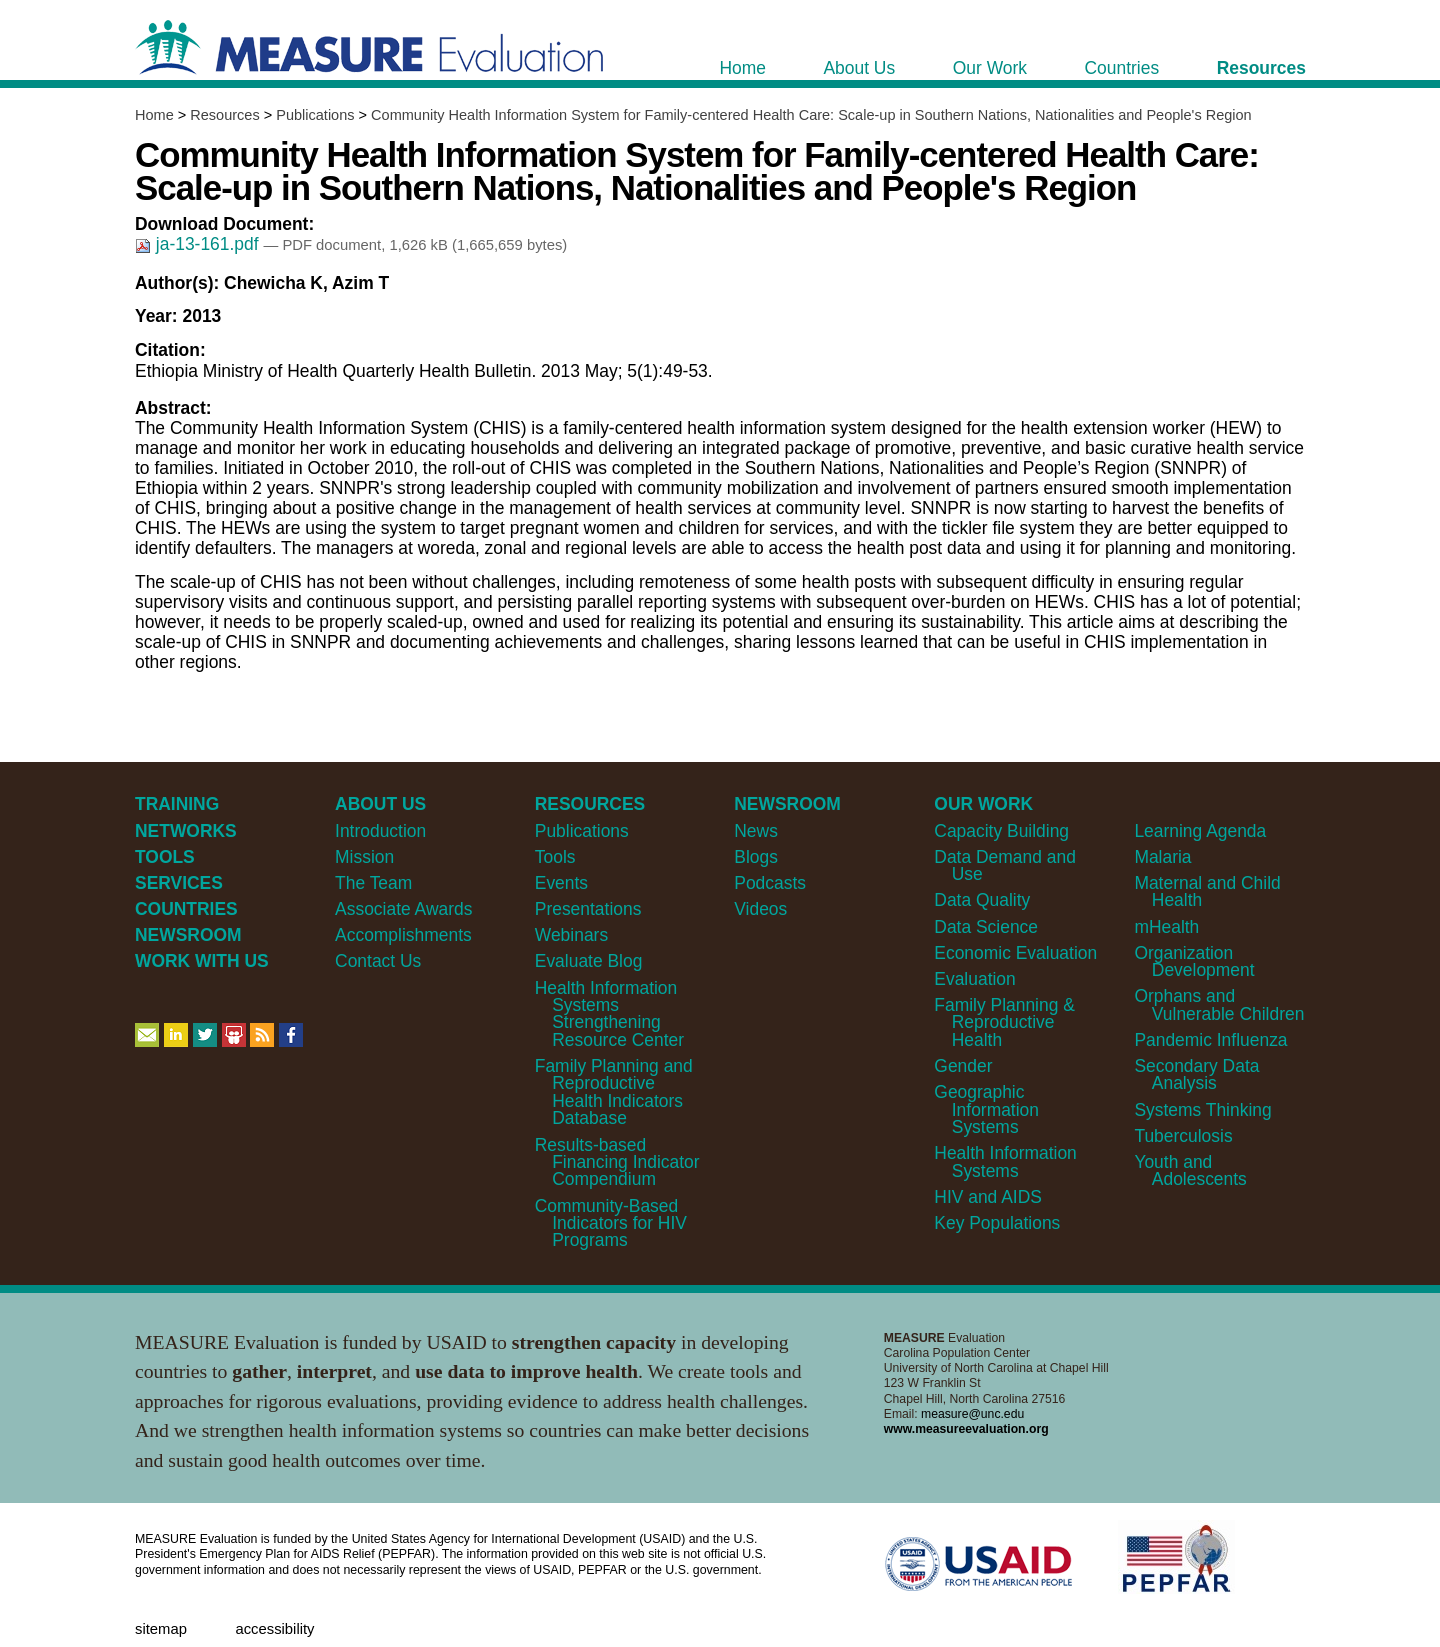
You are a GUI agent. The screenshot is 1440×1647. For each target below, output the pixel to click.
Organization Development (1194, 961)
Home (154, 115)
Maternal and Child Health (1207, 891)
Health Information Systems (1005, 1161)
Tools (555, 857)
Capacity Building (1001, 831)
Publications (315, 115)
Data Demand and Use (1005, 865)
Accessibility (274, 1629)
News (756, 831)
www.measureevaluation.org (966, 1429)
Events (561, 883)
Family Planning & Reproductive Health (1004, 1022)
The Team (373, 883)
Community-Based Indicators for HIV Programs (611, 1223)
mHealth (1166, 927)
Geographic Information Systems (986, 1109)
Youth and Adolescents (1190, 1170)
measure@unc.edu (972, 1414)
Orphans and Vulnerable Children (1219, 1004)
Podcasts (770, 883)
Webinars (571, 935)
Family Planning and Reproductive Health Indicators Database (614, 1092)
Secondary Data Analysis (1196, 1074)
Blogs (756, 857)
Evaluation (974, 979)
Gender (963, 1066)
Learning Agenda (1200, 831)
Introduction (380, 831)
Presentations (588, 909)
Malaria (1162, 857)
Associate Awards (403, 909)
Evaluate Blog (589, 961)
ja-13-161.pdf (199, 244)
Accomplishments (403, 935)
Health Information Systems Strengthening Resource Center (609, 1014)
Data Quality (982, 900)
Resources (224, 115)
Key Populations (997, 1223)
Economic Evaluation (1015, 953)
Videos (760, 909)
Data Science (986, 927)
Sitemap (161, 1629)
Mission (364, 857)
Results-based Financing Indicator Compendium (617, 1162)
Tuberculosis (1183, 1136)
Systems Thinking (1202, 1110)
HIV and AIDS (988, 1197)
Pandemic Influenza (1210, 1040)
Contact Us (378, 961)
